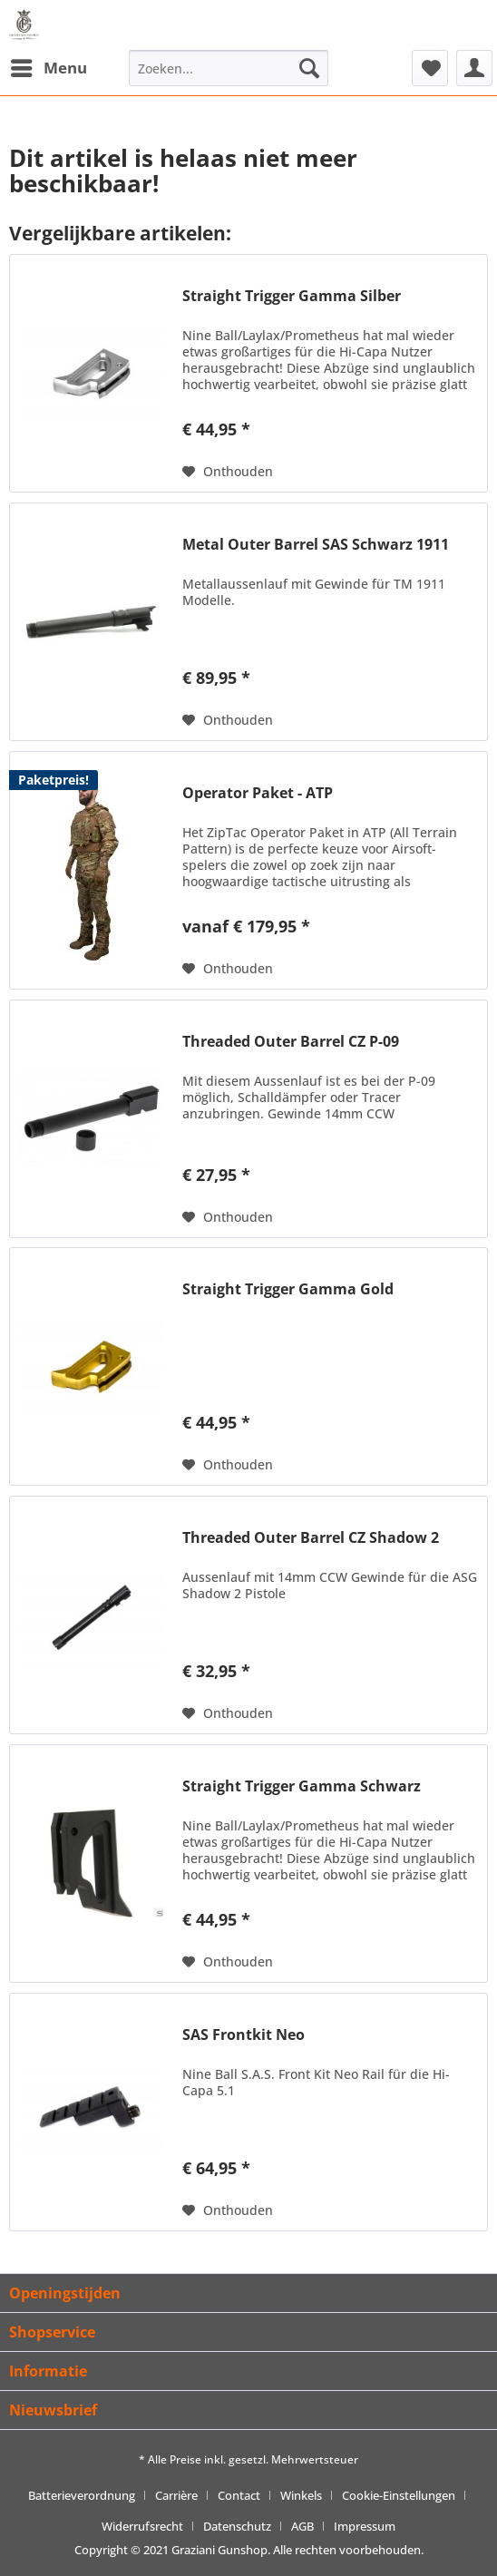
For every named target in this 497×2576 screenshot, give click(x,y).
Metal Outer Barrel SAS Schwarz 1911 (315, 544)
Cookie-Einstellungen (398, 2495)
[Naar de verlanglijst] (227, 472)
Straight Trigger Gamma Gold (288, 1289)
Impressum (364, 2526)
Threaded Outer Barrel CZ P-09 (290, 1041)
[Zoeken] (309, 68)
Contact (239, 2495)
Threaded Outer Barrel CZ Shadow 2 (310, 1537)
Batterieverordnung (81, 2495)
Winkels (301, 2495)
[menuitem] (48, 68)
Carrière (176, 2495)
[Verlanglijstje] (430, 68)
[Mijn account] (474, 68)
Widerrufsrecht (142, 2526)
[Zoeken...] (228, 68)
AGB (302, 2526)
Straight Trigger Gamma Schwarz (301, 1786)
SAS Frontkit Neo (243, 2034)
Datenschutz (237, 2526)
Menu (49, 66)
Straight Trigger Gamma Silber (291, 296)
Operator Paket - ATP (257, 793)
